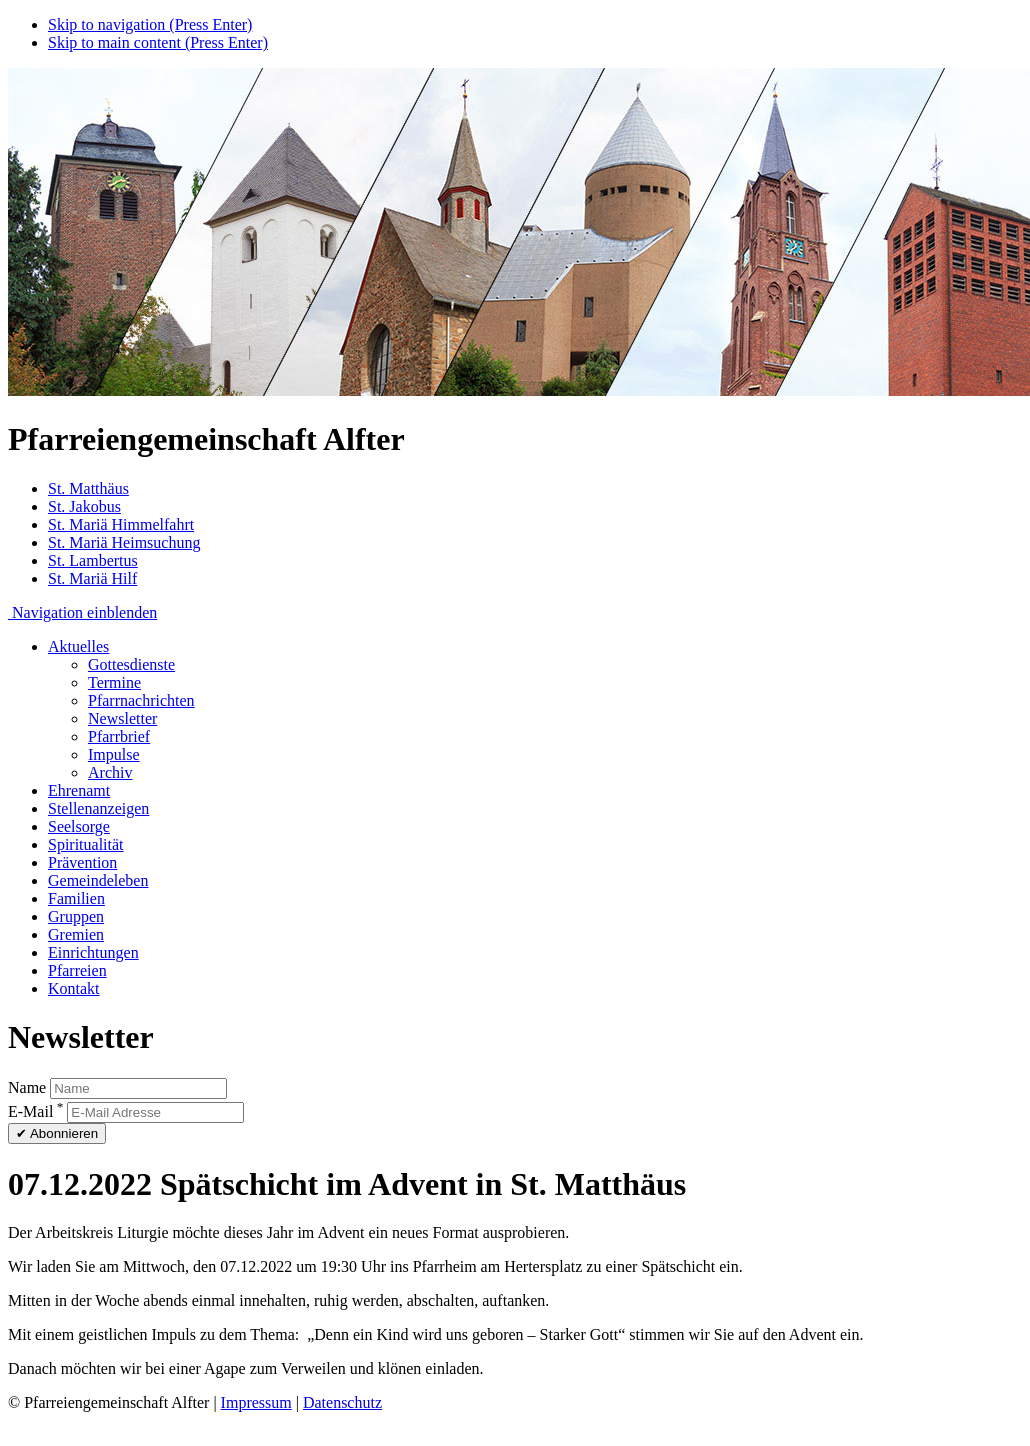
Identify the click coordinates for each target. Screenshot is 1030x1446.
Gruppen (76, 916)
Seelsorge (79, 826)
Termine (114, 682)
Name (27, 1087)
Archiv (110, 772)
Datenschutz (342, 1402)
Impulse (114, 754)
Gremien (76, 934)
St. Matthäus (88, 488)
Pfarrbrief (119, 736)
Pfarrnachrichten (141, 700)
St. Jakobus (84, 506)
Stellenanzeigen (98, 808)
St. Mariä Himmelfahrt (121, 524)
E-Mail (35, 1111)
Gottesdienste (131, 664)
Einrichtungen (93, 952)
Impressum (256, 1402)
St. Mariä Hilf (92, 578)
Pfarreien (77, 970)
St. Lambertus (93, 560)
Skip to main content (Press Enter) (158, 42)
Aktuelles (78, 646)
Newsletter (122, 718)
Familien (76, 898)
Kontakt (74, 988)
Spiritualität (86, 844)
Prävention (82, 862)
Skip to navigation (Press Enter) (150, 24)
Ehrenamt (79, 790)
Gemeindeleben (98, 880)
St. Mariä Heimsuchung (124, 542)
